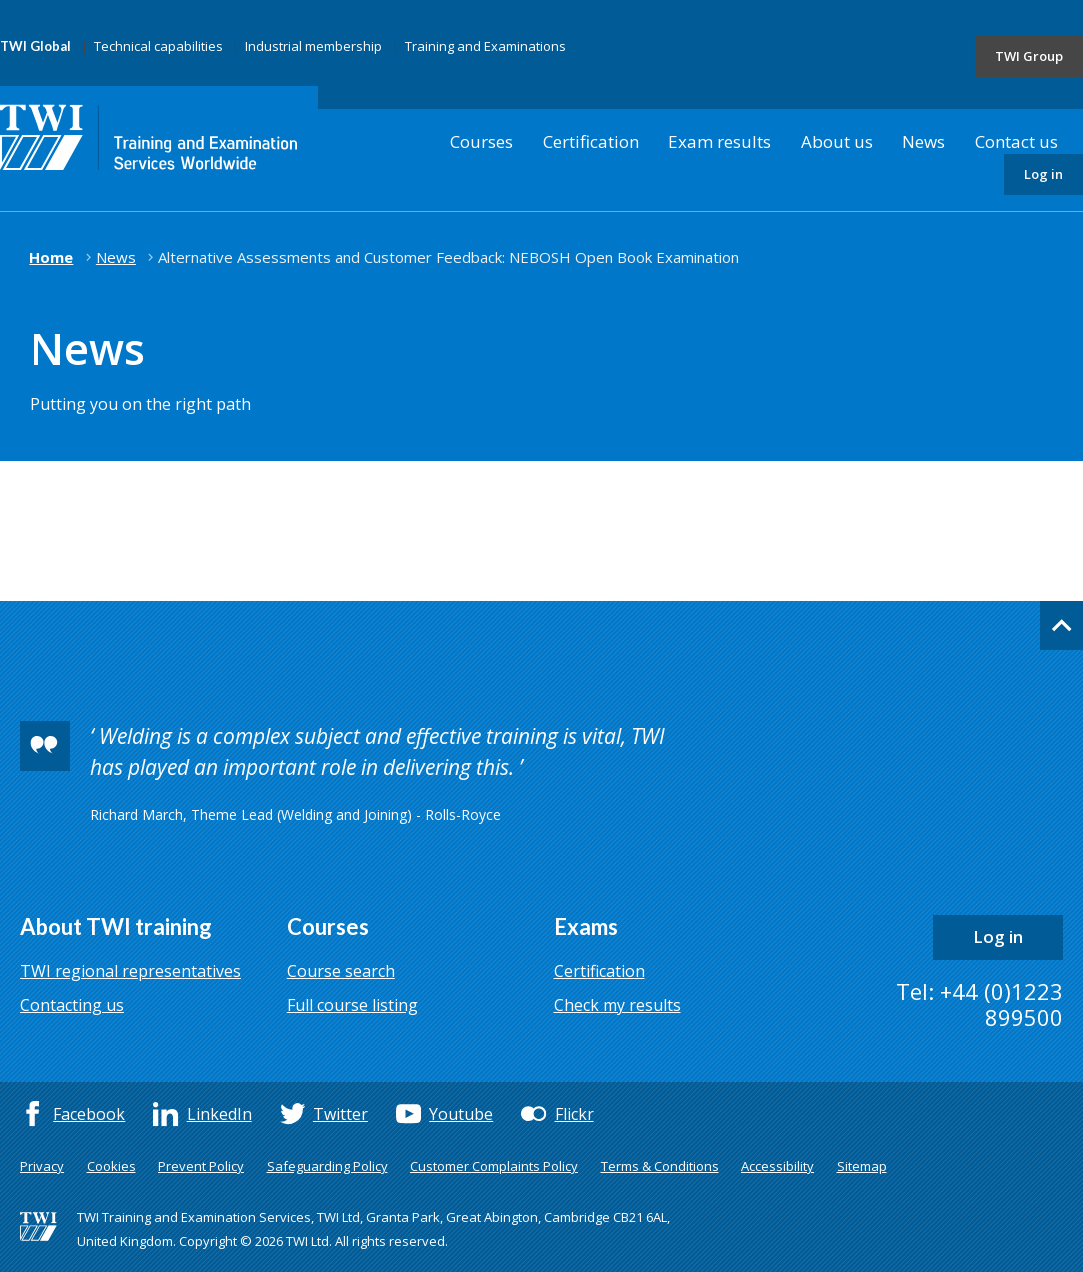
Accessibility (777, 1166)
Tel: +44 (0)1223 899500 (979, 1004)
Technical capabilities (158, 46)
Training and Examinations (485, 46)
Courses (481, 141)
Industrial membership (313, 46)
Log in (1043, 174)
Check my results (617, 1005)
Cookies (111, 1166)
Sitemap (862, 1166)
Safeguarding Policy (327, 1166)
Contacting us (72, 1005)
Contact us (1016, 141)
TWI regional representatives (130, 971)
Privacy (42, 1166)
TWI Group (1029, 56)
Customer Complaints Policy (494, 1166)
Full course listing (352, 1005)
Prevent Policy (201, 1166)
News (923, 141)
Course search (341, 971)
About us (837, 141)
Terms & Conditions (660, 1166)
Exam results (719, 141)
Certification (591, 141)
